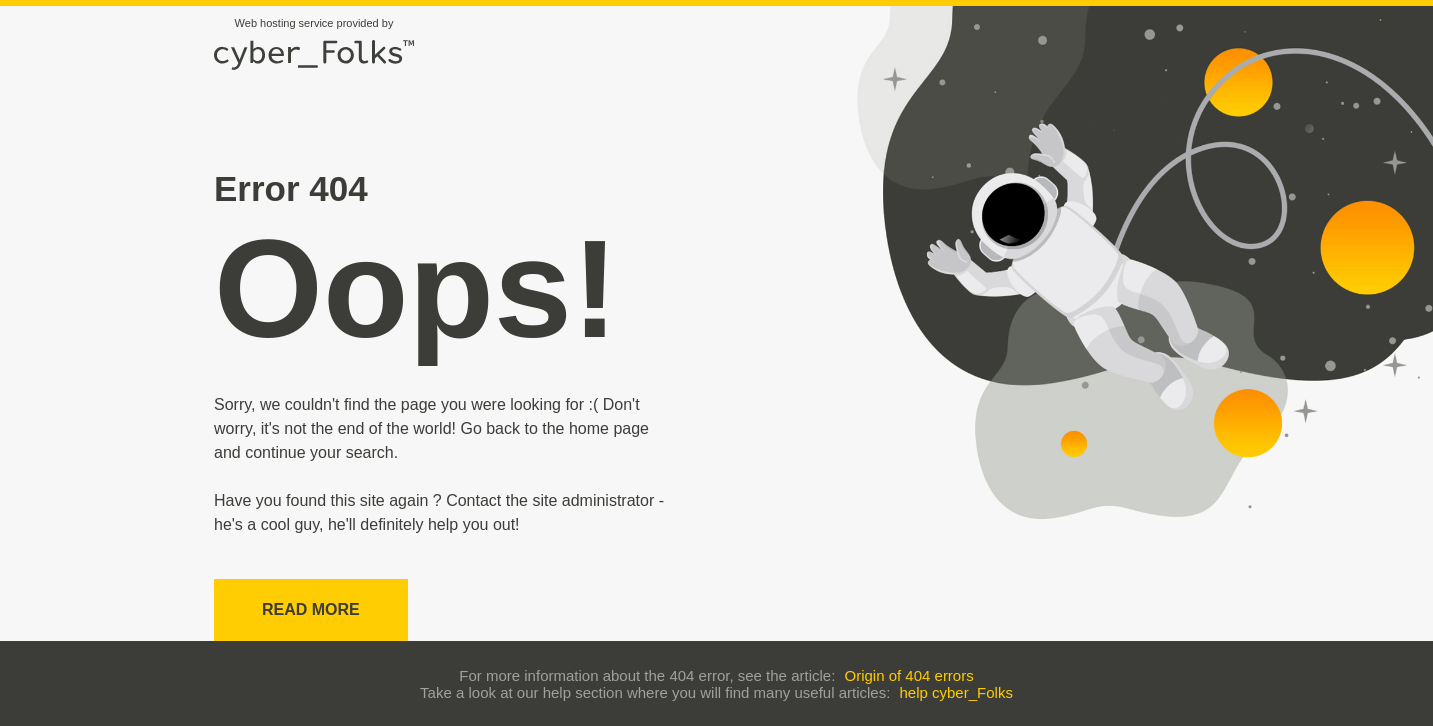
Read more (311, 609)
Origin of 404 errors (908, 675)
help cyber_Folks (956, 692)
